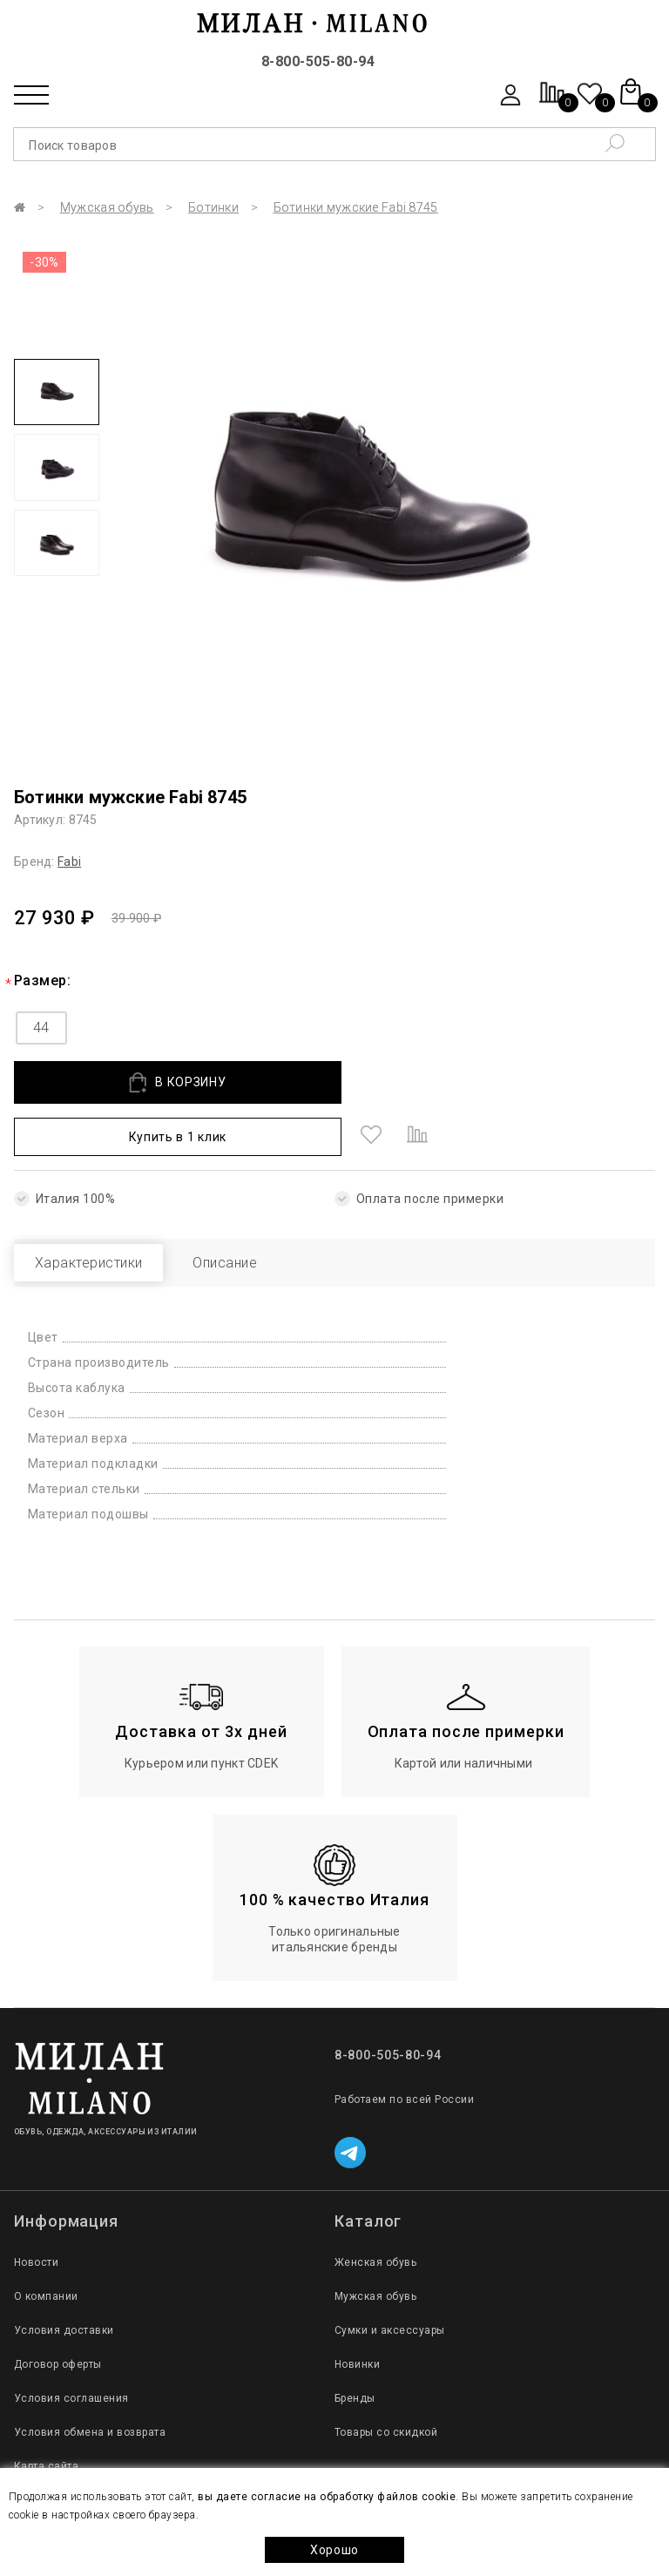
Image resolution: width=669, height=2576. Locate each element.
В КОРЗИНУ (138, 1082)
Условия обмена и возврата (90, 2380)
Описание (267, 1210)
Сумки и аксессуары (389, 2278)
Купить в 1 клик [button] (401, 1082)
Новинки (357, 2312)
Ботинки (213, 207)
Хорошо (334, 2550)
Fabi (69, 862)
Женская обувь (375, 2210)
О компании (46, 2244)
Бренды (354, 2346)
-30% (44, 262)
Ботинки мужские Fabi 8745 (356, 207)
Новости (36, 2210)
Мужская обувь (107, 207)
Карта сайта (46, 2414)
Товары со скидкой (385, 2380)
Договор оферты (58, 2312)
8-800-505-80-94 (318, 61)
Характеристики (103, 1210)
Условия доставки (64, 2278)
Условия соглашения (71, 2346)
